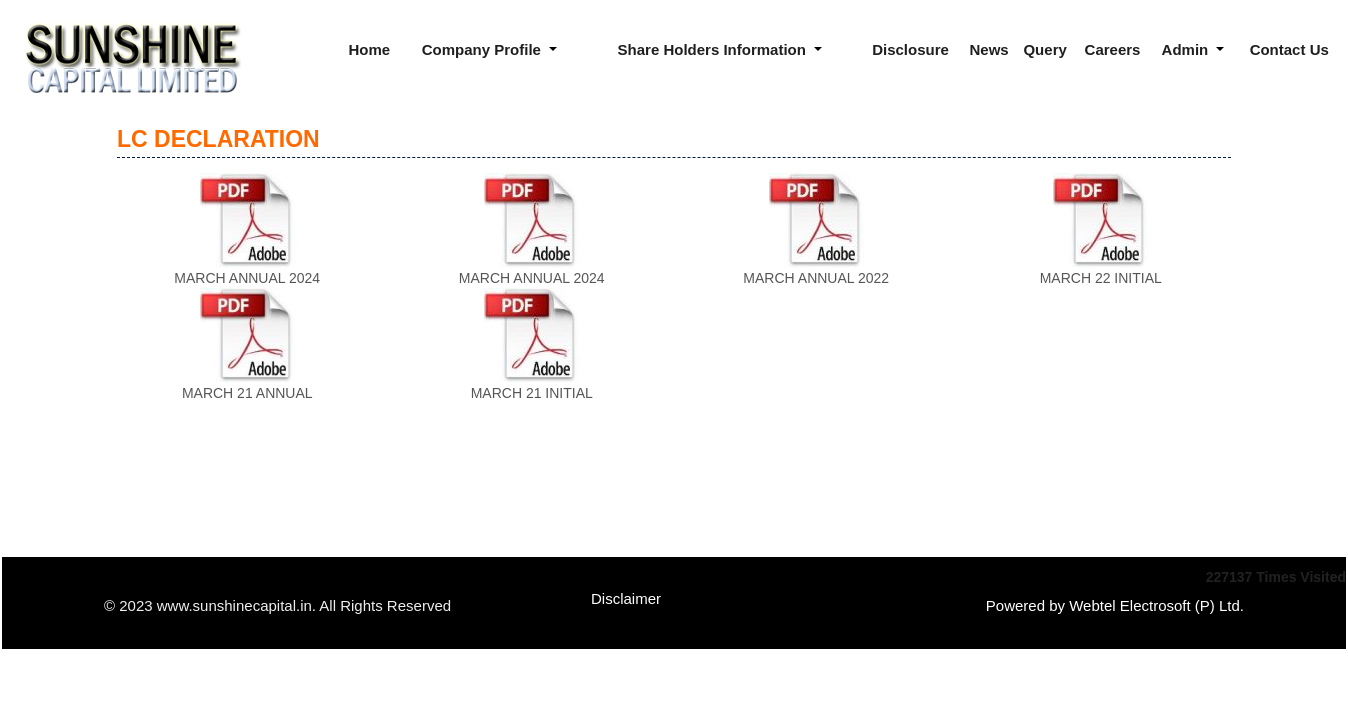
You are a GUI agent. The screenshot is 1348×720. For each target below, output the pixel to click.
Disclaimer (626, 598)
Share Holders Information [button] (714, 49)
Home (369, 49)
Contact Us (1289, 49)
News (989, 49)
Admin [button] (1187, 49)
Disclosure (910, 49)
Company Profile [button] (483, 49)
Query (1044, 49)
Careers (1113, 49)
